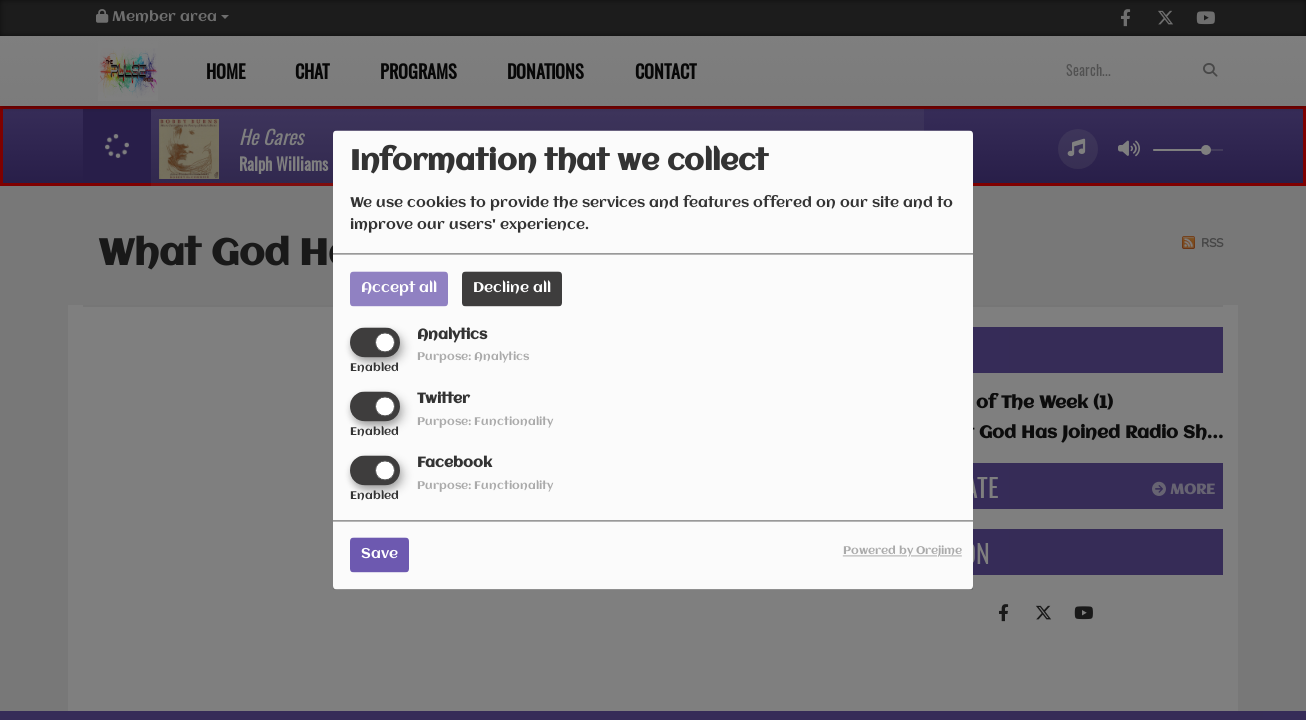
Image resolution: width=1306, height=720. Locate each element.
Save (379, 555)
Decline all (512, 288)
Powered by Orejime (902, 552)
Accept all (399, 288)
